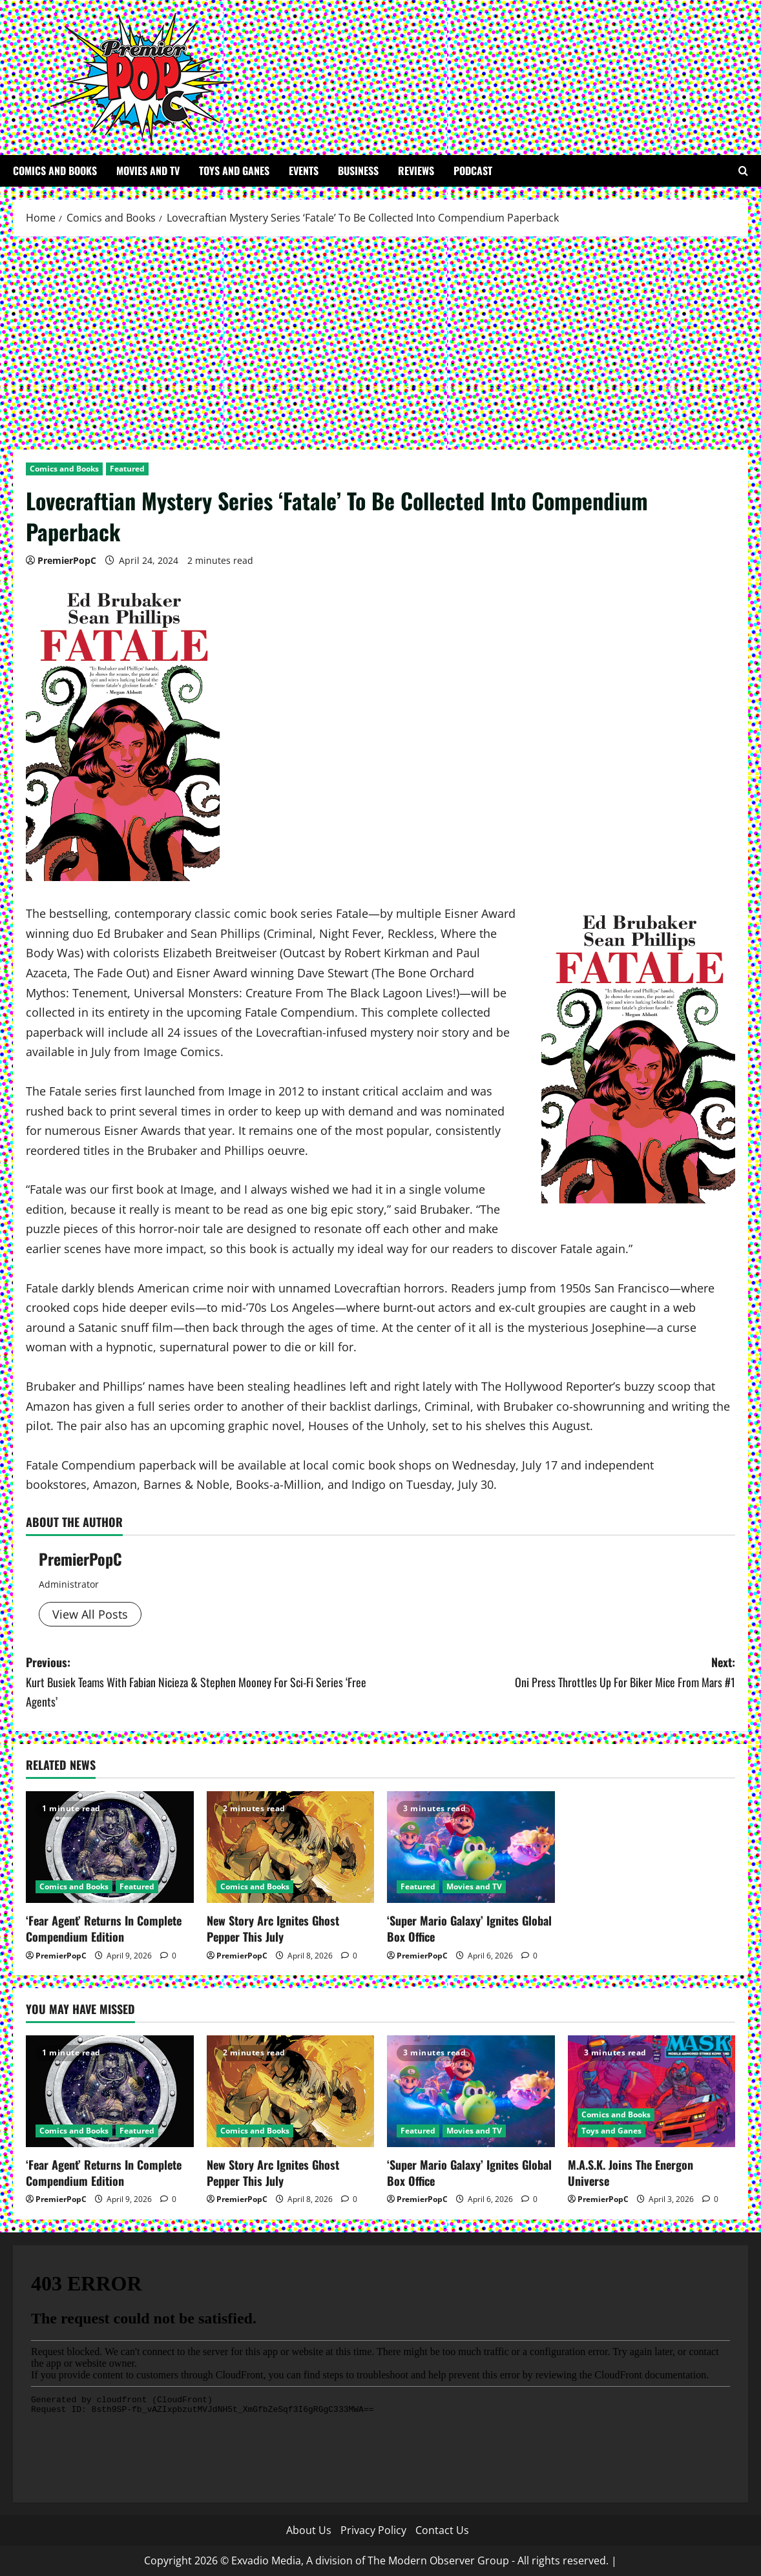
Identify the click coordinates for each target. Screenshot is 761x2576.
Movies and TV (148, 170)
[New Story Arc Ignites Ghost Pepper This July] (291, 1847)
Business (358, 170)
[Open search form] (743, 170)
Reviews (416, 170)
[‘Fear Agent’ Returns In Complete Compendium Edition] (110, 1847)
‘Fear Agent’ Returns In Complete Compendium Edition (104, 1928)
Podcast (472, 170)
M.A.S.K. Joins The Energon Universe (630, 2172)
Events (303, 170)
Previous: (203, 1683)
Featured (127, 468)
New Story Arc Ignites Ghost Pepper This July (273, 1928)
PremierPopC (66, 560)
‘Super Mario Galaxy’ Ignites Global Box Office (469, 1928)
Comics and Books (55, 170)
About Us (308, 2530)
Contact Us (442, 2530)
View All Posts (90, 1614)
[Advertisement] (380, 339)
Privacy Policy (373, 2530)
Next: (557, 1673)
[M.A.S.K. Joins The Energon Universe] (652, 2091)
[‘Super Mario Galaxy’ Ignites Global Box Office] (471, 1847)
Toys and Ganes (234, 170)
